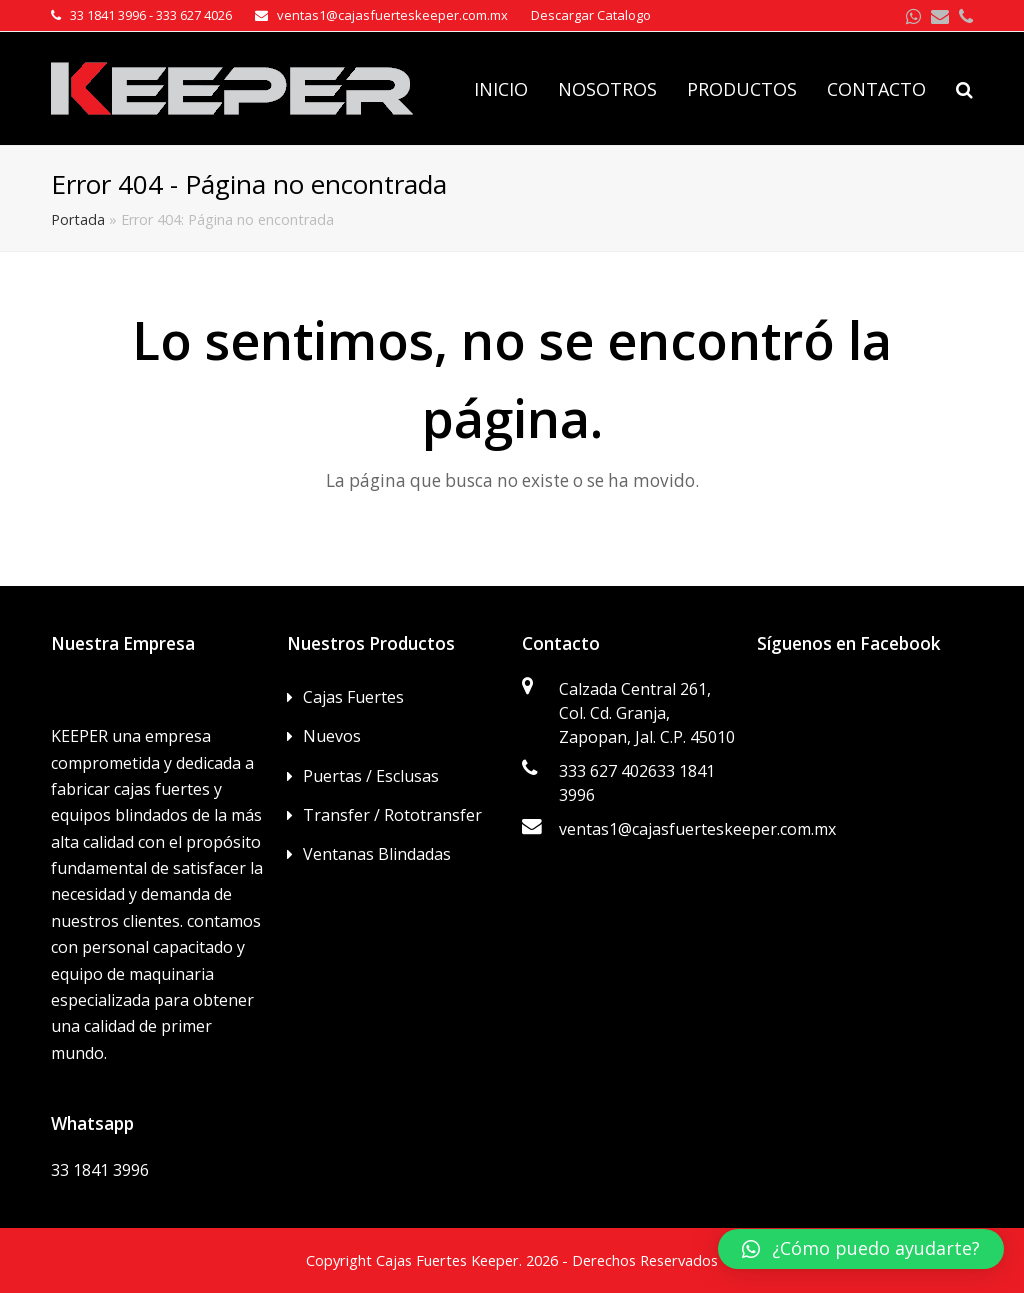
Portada (78, 219)
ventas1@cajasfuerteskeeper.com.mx (697, 829)
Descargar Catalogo (591, 15)
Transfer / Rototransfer (392, 815)
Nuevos (332, 736)
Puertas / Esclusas (371, 776)
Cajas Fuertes (353, 697)
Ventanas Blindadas (377, 854)
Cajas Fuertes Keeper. (449, 1260)
